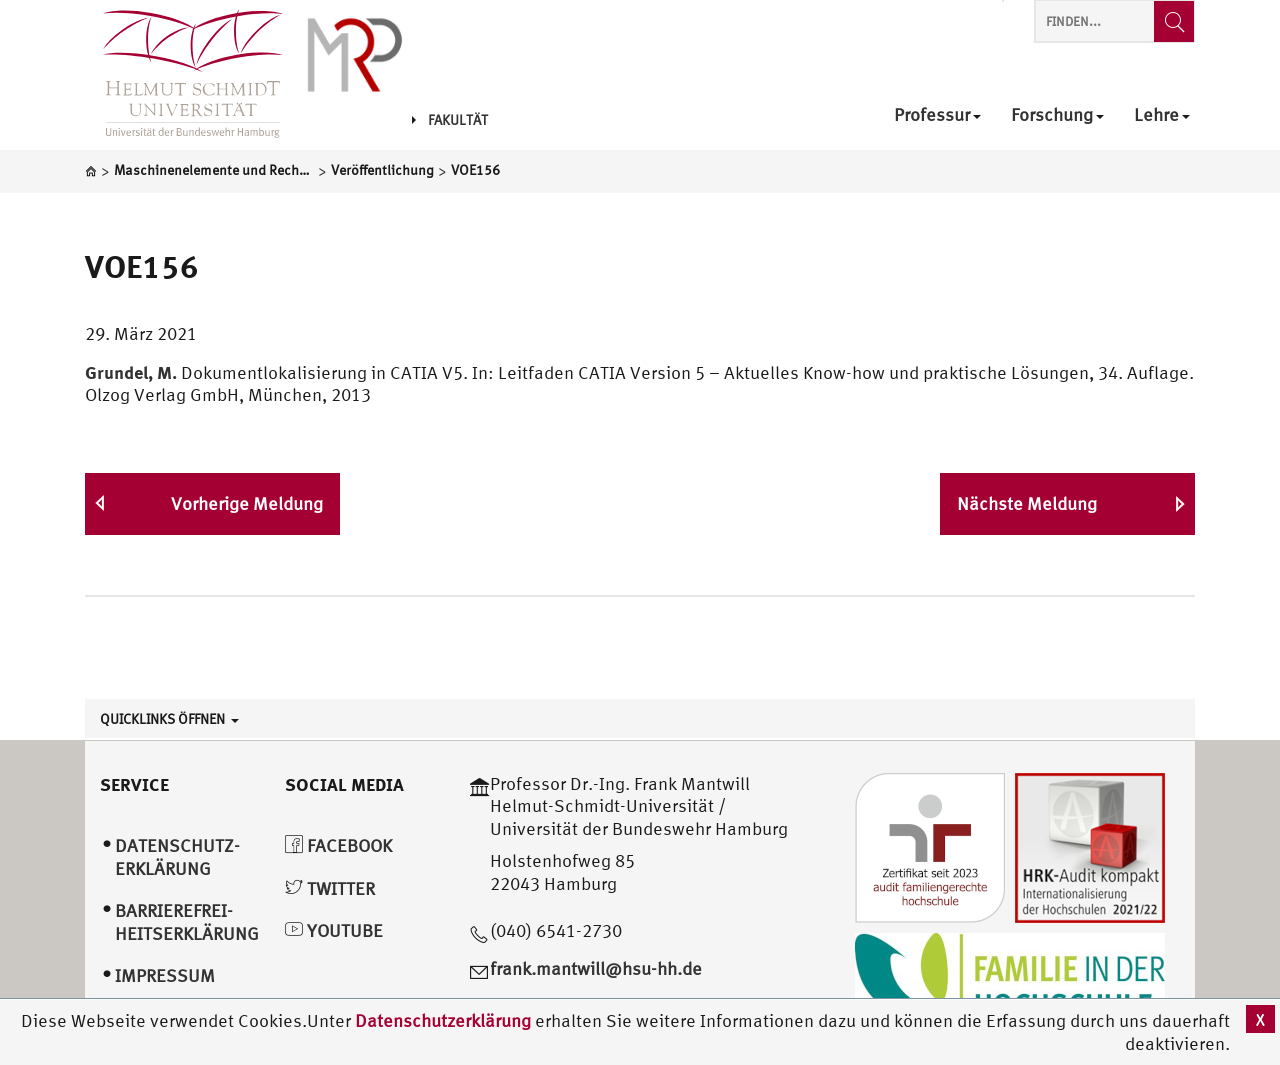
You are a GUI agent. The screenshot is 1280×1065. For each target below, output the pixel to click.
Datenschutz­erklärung (177, 857)
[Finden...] (1174, 21)
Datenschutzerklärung (443, 1020)
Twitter (330, 888)
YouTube (334, 930)
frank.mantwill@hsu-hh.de (596, 968)
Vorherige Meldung (247, 503)
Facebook (338, 845)
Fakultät (450, 120)
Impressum (165, 975)
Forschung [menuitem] (1057, 115)
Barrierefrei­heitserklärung (187, 922)
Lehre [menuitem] (1162, 115)
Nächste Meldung (1027, 503)
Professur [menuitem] (937, 115)
